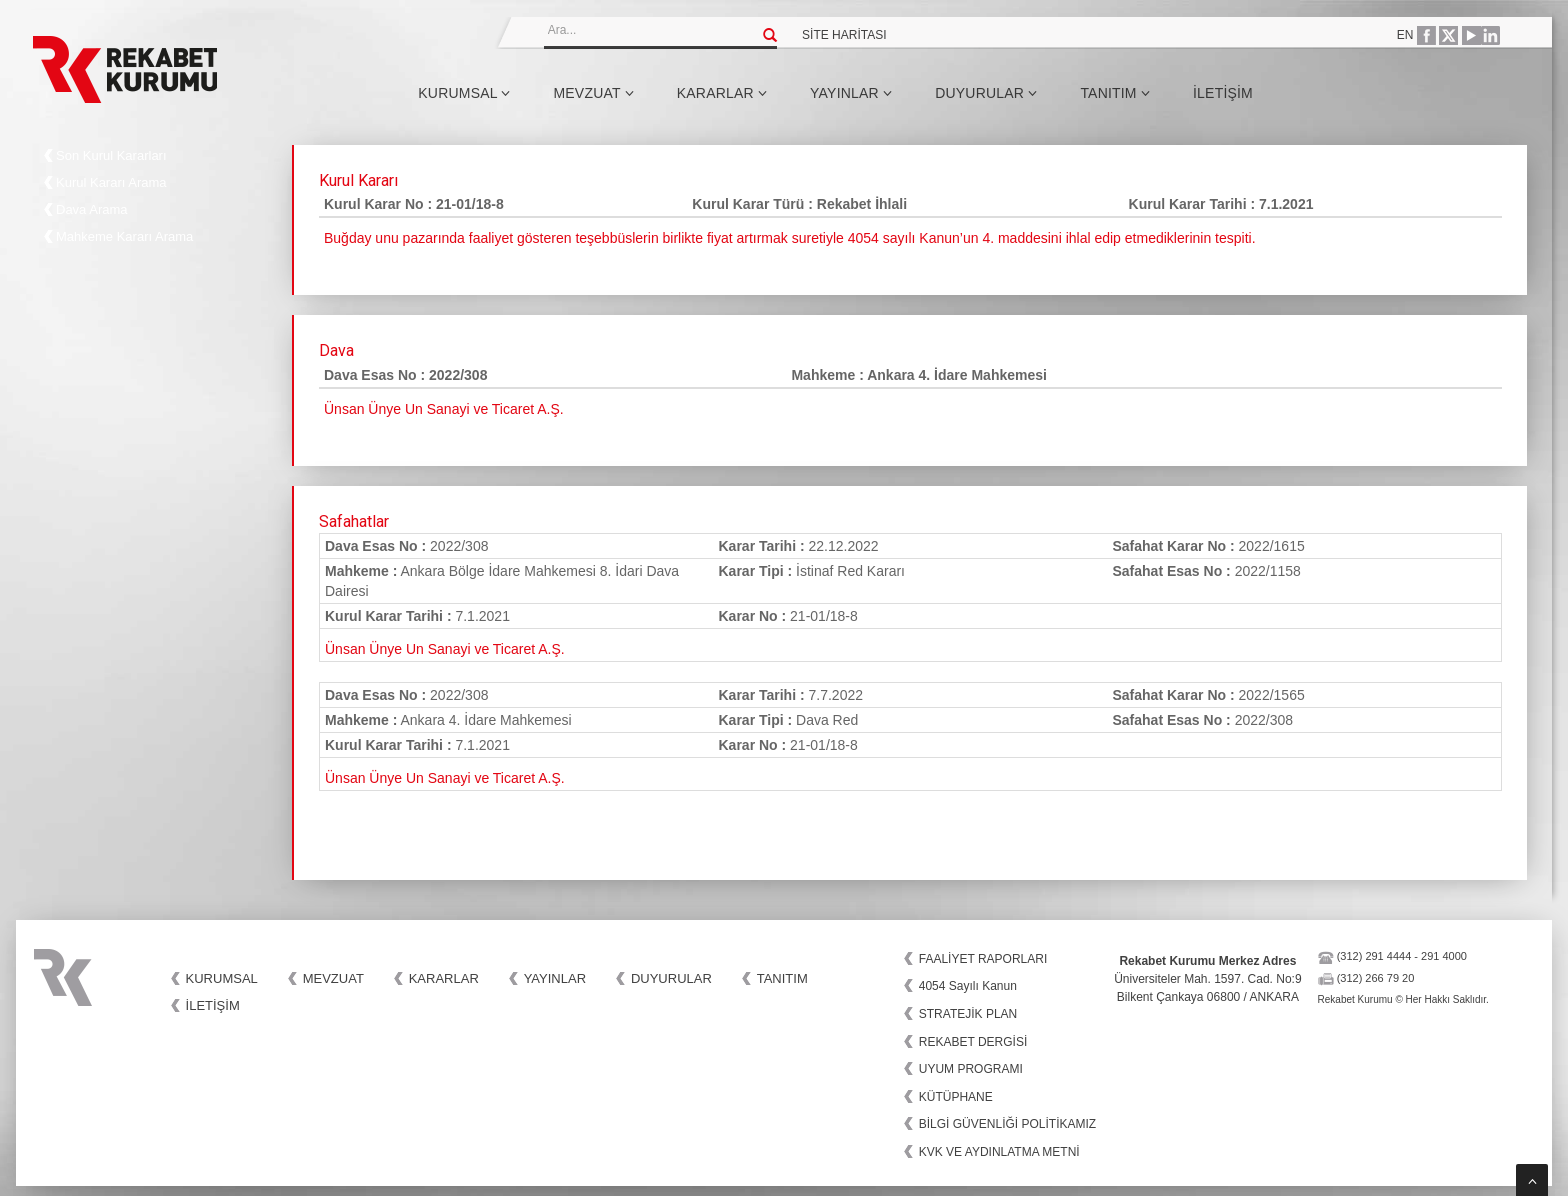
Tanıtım (1115, 93)
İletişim (1223, 93)
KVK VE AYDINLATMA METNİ (999, 1152)
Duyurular (986, 93)
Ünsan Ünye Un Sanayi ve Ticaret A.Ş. (445, 649)
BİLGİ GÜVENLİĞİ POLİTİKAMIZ (1007, 1124)
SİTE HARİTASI (844, 35)
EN (1405, 35)
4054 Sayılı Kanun (968, 986)
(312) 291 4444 (1374, 956)
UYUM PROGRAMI (971, 1069)
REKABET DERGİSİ (973, 1042)
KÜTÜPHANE (956, 1097)
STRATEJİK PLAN (968, 1014)
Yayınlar (851, 93)
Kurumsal (464, 93)
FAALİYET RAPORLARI (983, 959)
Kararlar (722, 93)
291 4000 (1444, 956)
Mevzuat (593, 93)
